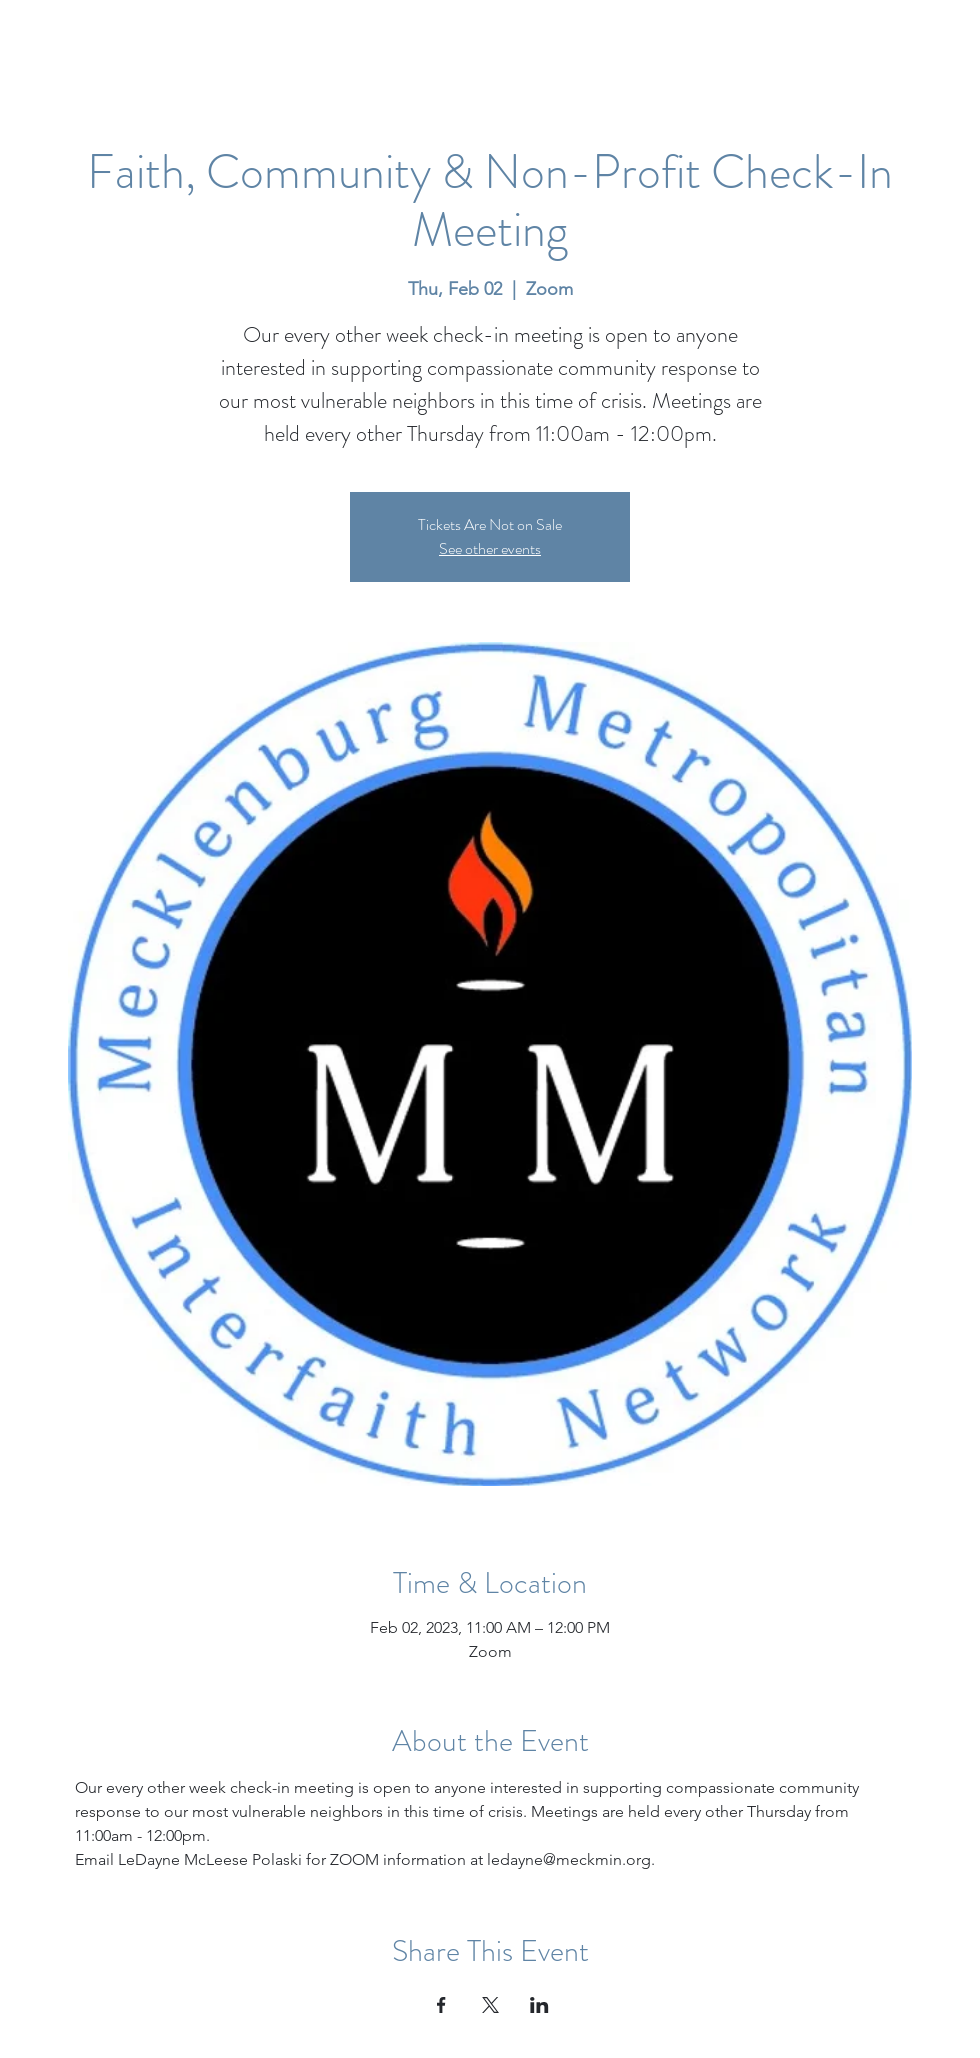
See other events (490, 548)
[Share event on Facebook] (441, 2005)
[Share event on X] (490, 2005)
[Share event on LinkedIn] (539, 2005)
